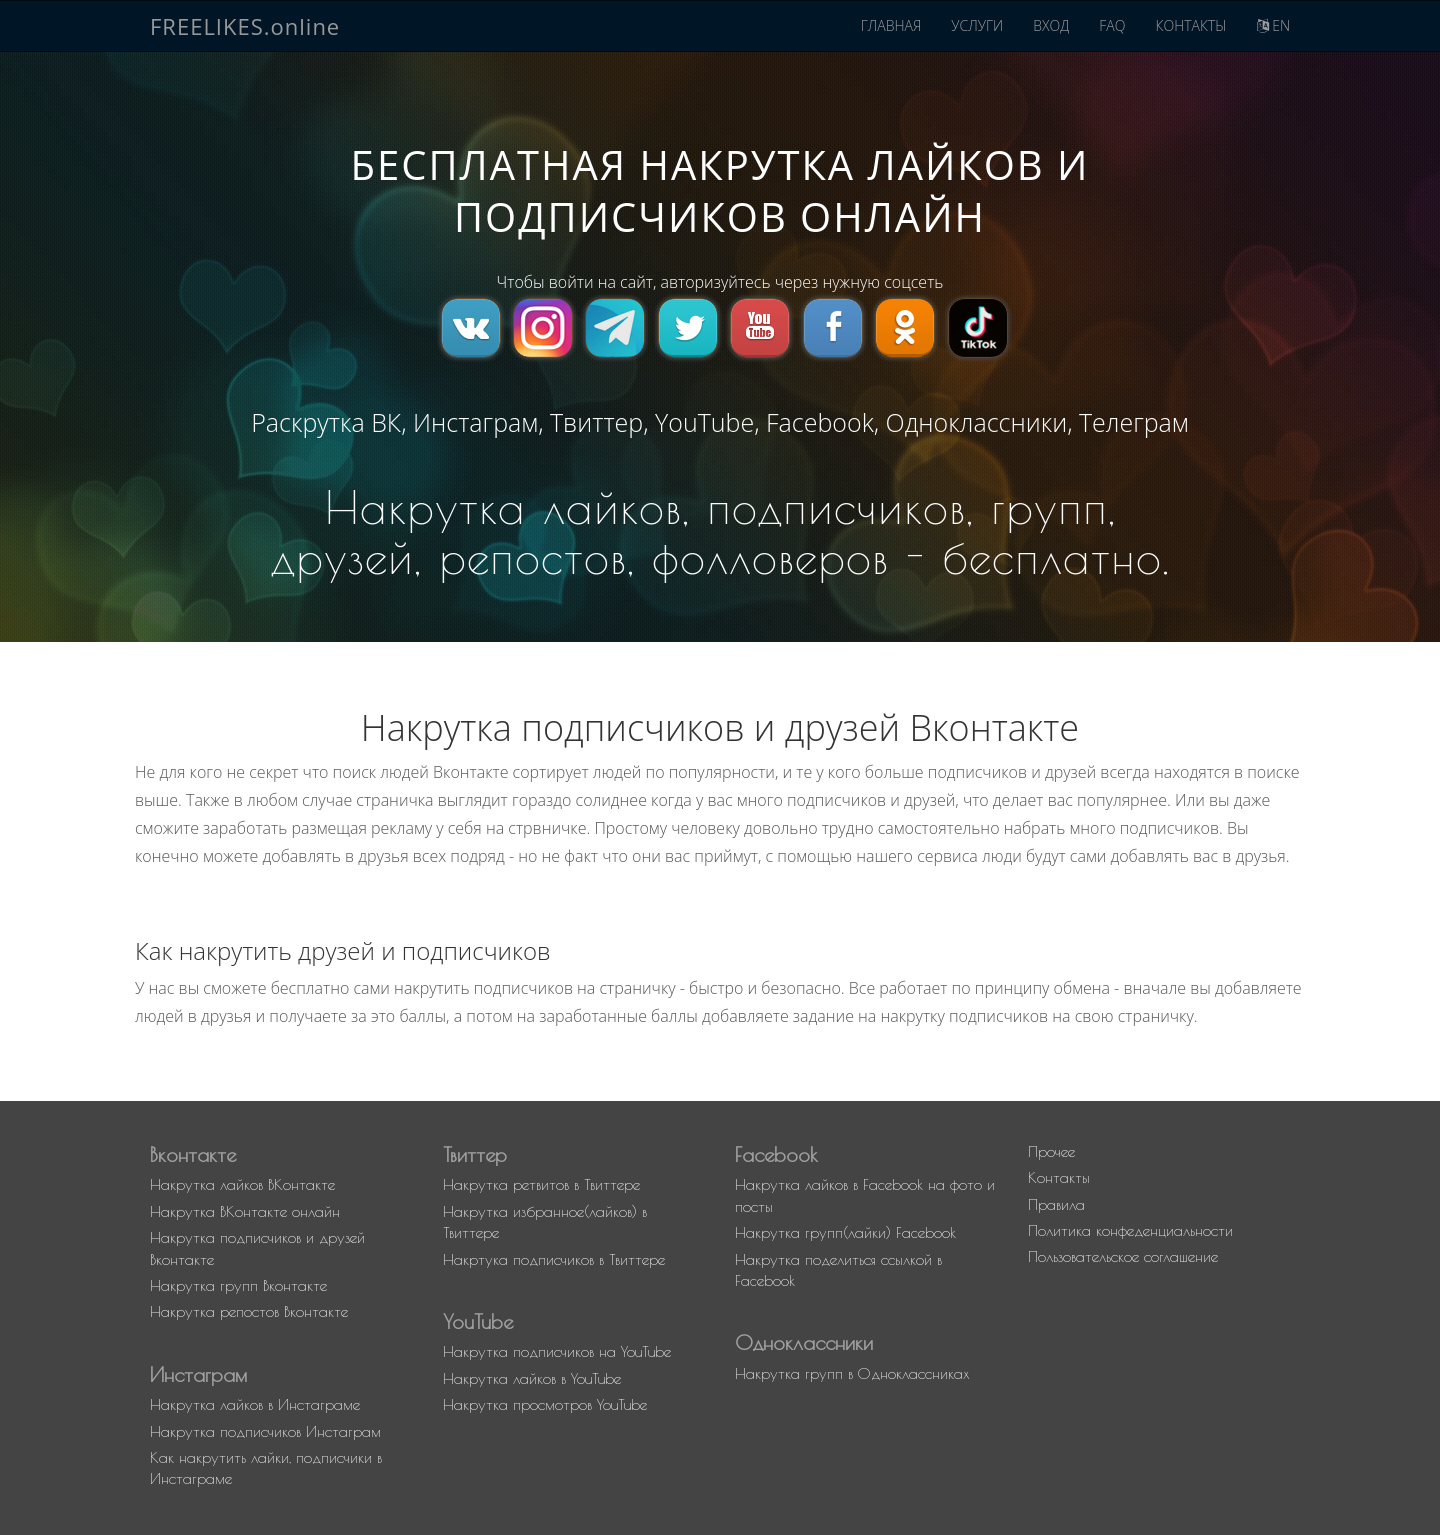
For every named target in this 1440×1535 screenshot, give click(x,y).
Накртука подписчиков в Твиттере (554, 1259)
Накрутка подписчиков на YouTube (557, 1351)
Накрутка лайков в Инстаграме (255, 1404)
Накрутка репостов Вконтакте (249, 1311)
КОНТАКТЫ (1190, 25)
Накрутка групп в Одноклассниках (852, 1373)
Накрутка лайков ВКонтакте (242, 1184)
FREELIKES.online (245, 26)
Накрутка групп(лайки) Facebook (845, 1232)
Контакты (1059, 1177)
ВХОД (1051, 25)
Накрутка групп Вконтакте (238, 1285)
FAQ (1112, 25)
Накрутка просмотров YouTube (545, 1404)
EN (1273, 25)
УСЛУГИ (977, 25)
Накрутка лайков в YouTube (532, 1378)
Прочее (1051, 1151)
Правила (1056, 1204)
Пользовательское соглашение (1123, 1256)
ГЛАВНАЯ (891, 25)
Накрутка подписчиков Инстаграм (265, 1431)
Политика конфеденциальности (1130, 1230)
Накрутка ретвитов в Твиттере (541, 1184)
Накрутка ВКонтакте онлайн (245, 1211)
